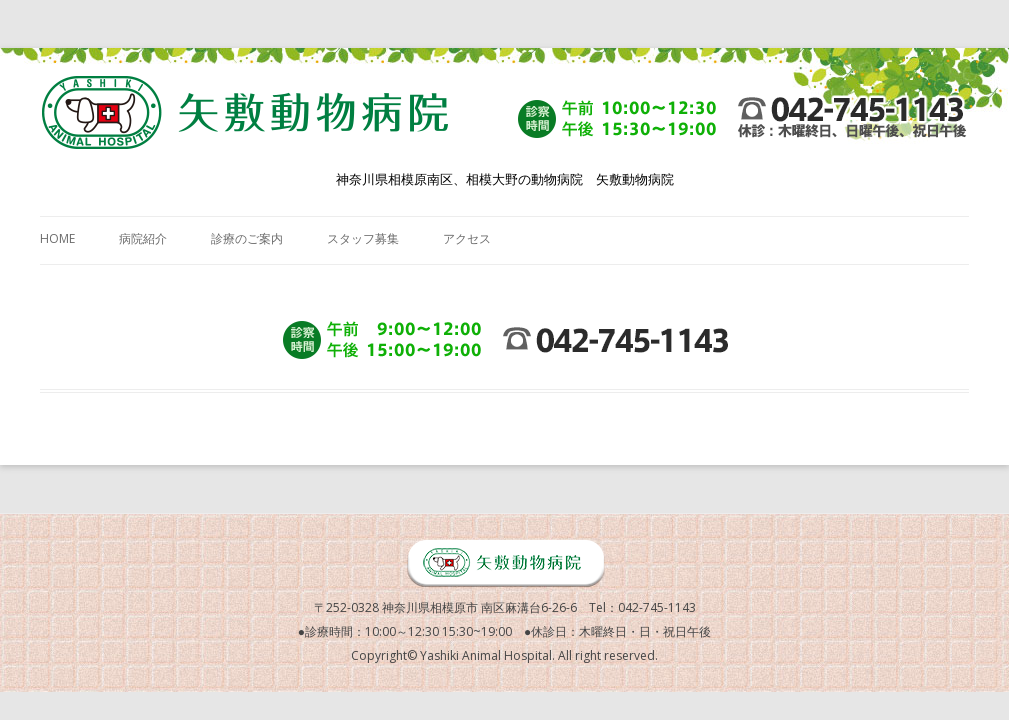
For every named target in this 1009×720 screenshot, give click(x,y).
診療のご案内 (247, 238)
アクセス (467, 238)
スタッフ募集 (363, 238)
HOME (57, 238)
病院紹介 (143, 238)
